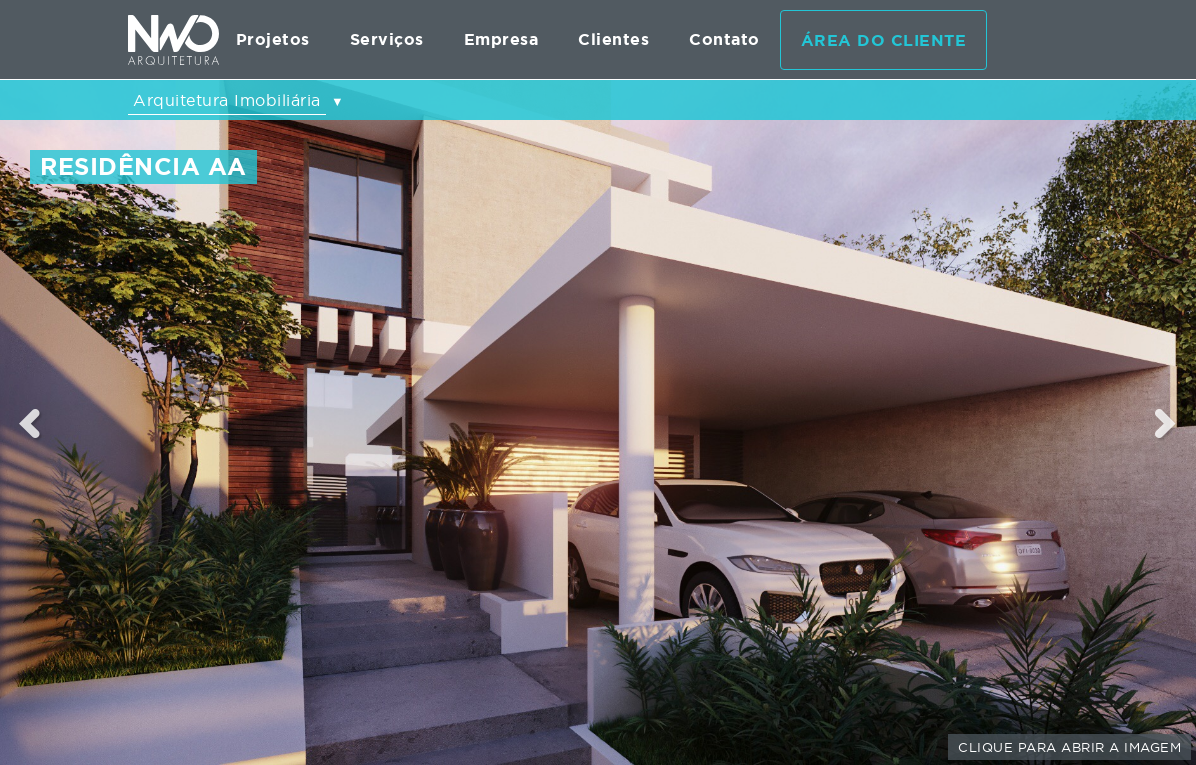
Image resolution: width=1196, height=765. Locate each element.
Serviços (387, 39)
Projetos (273, 39)
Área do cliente (884, 40)
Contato (724, 39)
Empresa (501, 39)
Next (1166, 423)
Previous (30, 423)
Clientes (613, 39)
